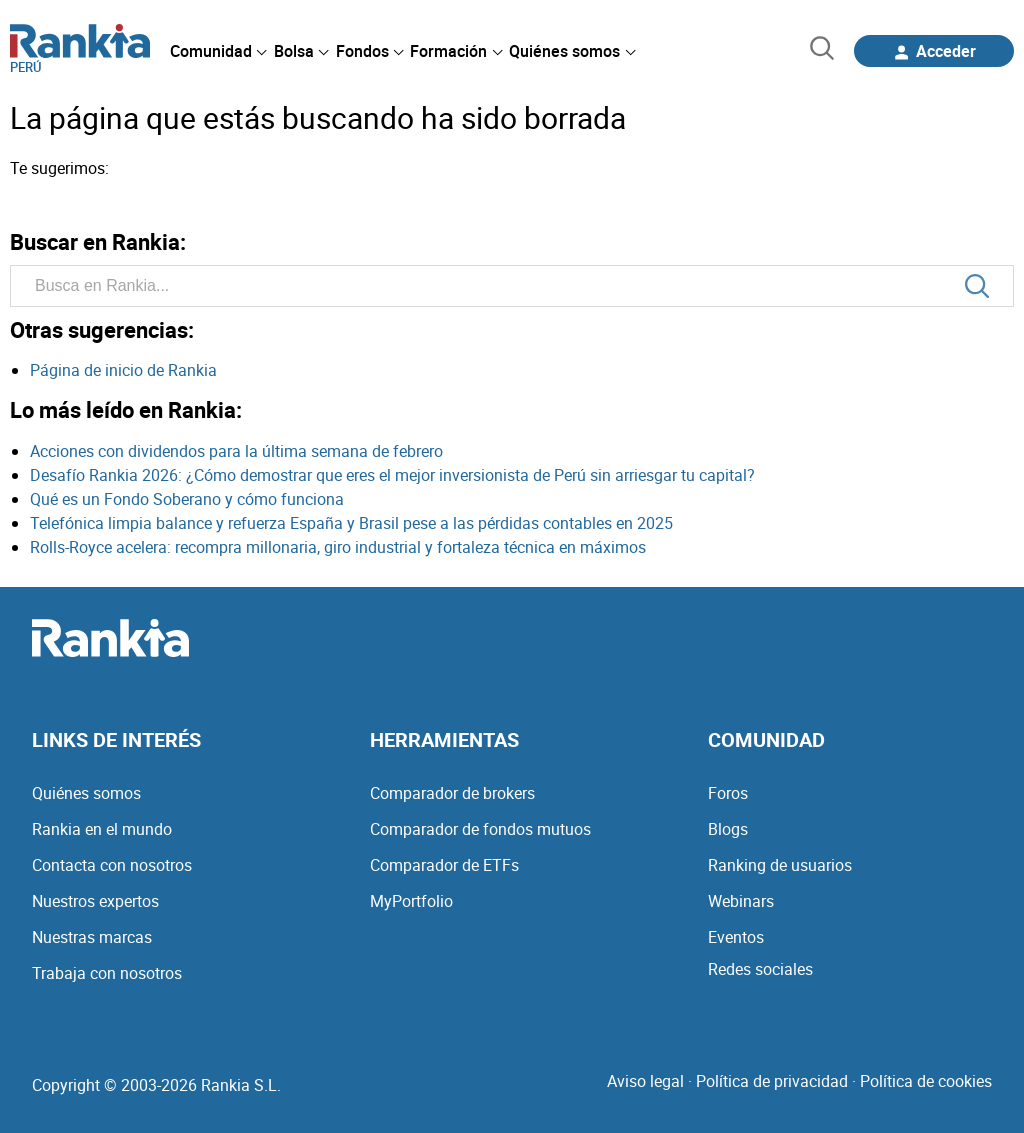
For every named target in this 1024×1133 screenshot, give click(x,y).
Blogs (728, 829)
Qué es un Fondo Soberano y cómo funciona (187, 499)
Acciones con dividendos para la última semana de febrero (236, 451)
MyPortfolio (411, 901)
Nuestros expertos (95, 901)
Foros (728, 793)
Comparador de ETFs (444, 865)
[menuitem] (218, 51)
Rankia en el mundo (102, 829)
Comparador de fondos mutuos (480, 829)
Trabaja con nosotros (107, 973)
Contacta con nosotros (112, 865)
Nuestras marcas (92, 937)
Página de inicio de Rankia (123, 370)
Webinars (741, 901)
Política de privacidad (772, 1081)
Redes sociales (760, 969)
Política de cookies (926, 1081)
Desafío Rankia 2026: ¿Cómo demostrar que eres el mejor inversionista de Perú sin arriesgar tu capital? (392, 475)
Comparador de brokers (452, 793)
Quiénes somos (86, 793)
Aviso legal (645, 1081)
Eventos (736, 937)
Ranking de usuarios (780, 865)
